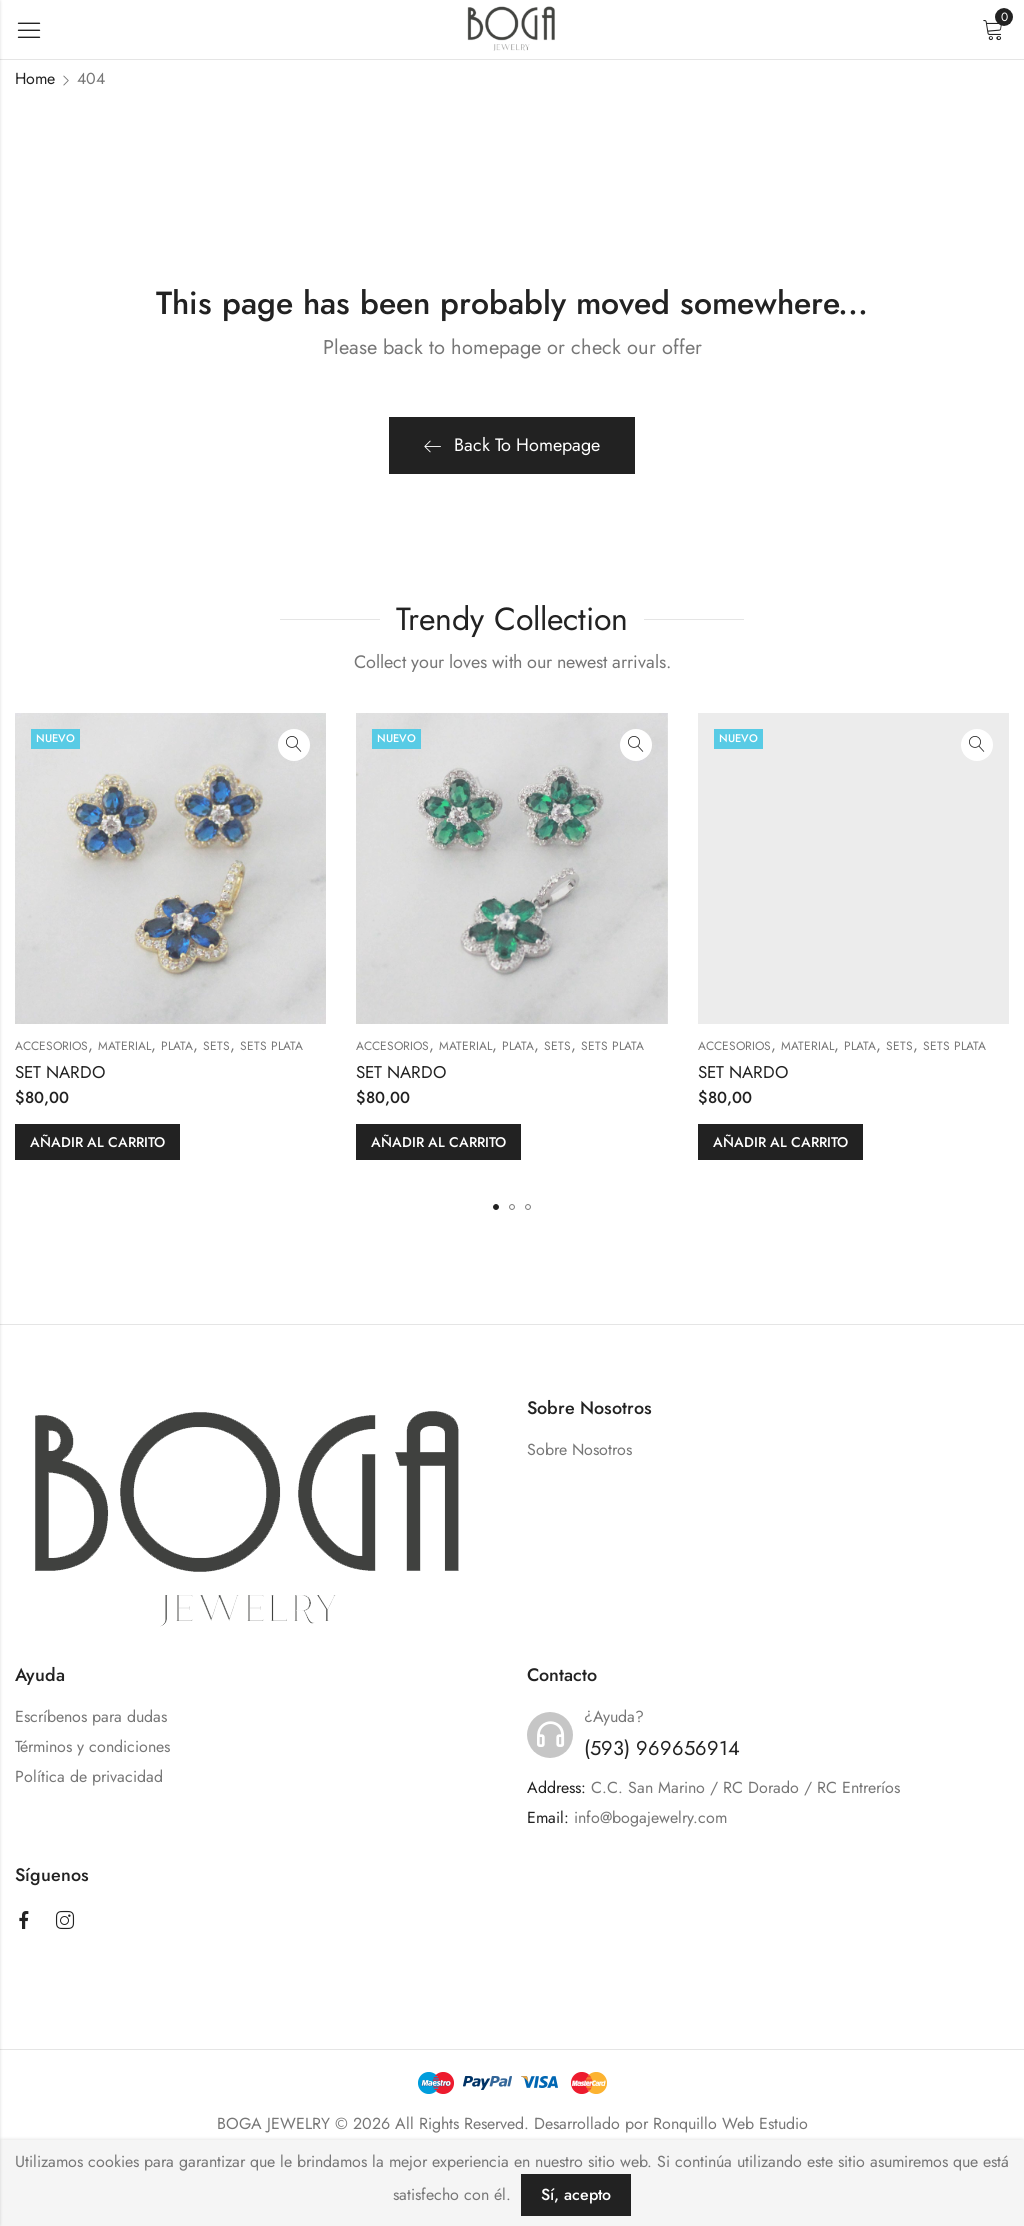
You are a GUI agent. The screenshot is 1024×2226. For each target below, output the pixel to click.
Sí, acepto (576, 2194)
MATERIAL (124, 1046)
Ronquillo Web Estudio (730, 2123)
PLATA (177, 1046)
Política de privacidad (89, 1776)
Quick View (294, 745)
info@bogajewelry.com (650, 1817)
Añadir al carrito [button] (97, 1142)
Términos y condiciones (92, 1746)
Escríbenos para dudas (91, 1716)
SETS (216, 1046)
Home (35, 78)
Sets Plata (271, 1046)
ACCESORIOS (51, 1046)
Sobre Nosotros (579, 1449)
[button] (496, 1207)
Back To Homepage (512, 445)
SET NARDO (60, 1072)
